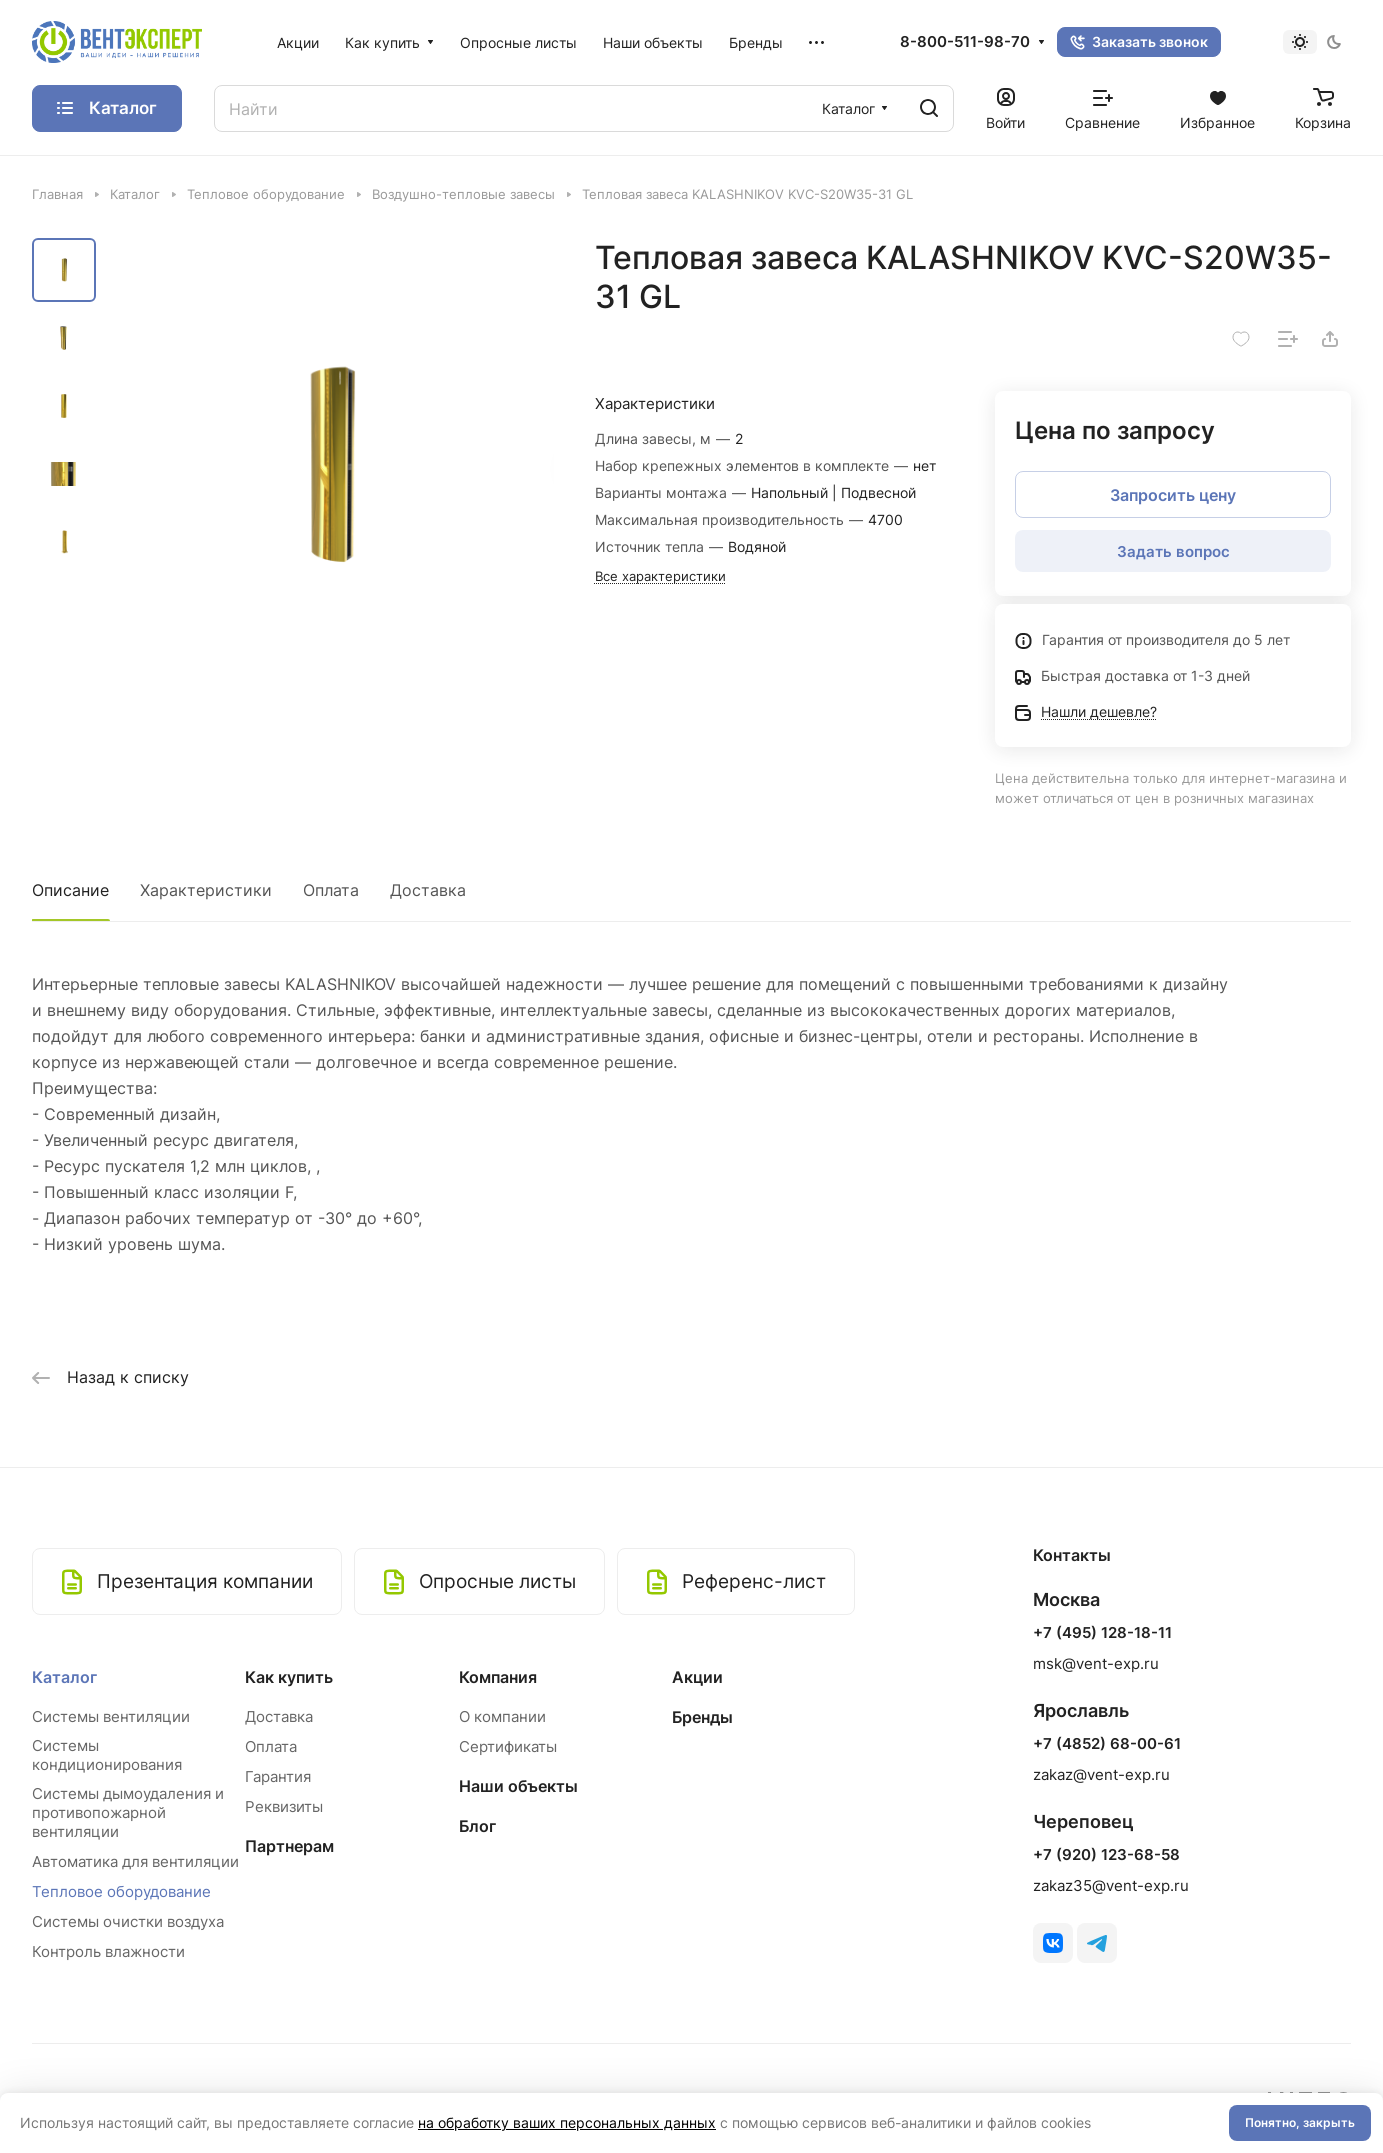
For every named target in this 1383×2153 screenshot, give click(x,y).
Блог (477, 1826)
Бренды (702, 1717)
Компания (498, 1677)
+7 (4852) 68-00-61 (1107, 1744)
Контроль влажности (108, 1951)
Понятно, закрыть (1300, 2122)
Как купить (289, 1677)
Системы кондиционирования (107, 1755)
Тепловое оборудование (121, 1891)
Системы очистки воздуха (128, 1921)
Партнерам (289, 1846)
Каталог (64, 1677)
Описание (70, 890)
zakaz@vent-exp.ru (1101, 1774)
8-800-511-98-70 (965, 42)
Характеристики (206, 890)
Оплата (331, 890)
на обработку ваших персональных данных (567, 2122)
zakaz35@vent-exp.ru (1111, 1885)
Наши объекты (518, 1786)
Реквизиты (284, 1806)
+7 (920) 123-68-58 (1106, 1855)
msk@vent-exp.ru (1096, 1663)
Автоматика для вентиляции (135, 1861)
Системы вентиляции (111, 1716)
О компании (502, 1716)
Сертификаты (508, 1746)
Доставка (428, 890)
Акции (697, 1677)
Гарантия (278, 1776)
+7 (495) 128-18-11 (1102, 1633)
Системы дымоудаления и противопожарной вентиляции (128, 1812)
